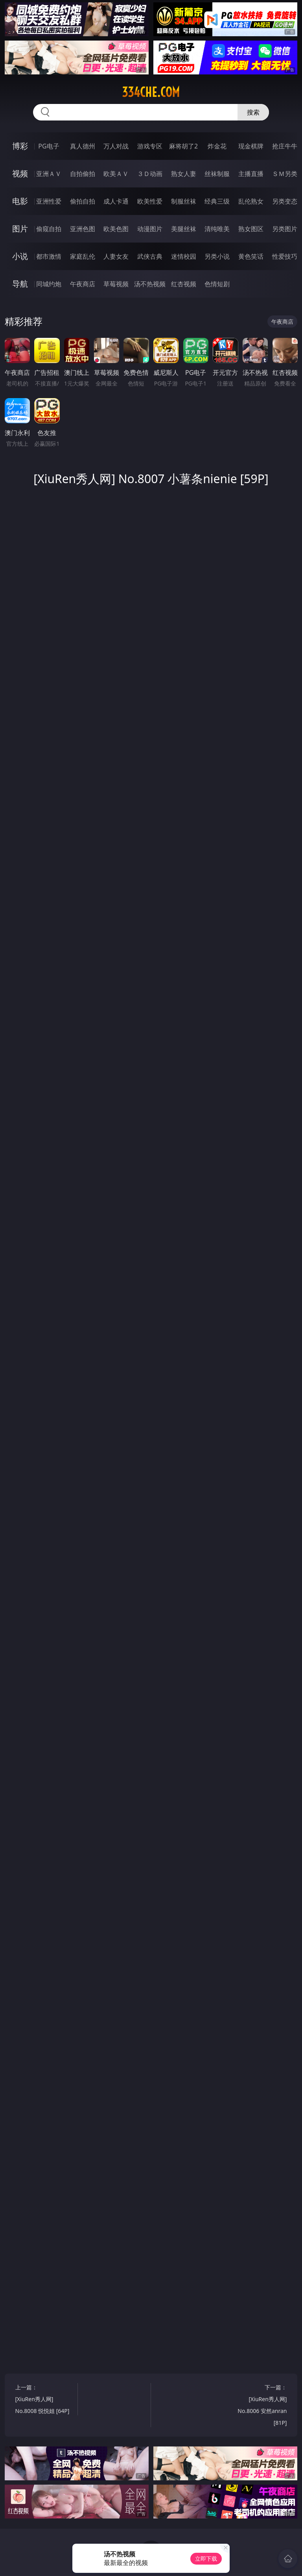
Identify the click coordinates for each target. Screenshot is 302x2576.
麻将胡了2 (183, 146)
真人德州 (82, 146)
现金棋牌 (250, 146)
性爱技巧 (284, 256)
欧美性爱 (149, 201)
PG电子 (48, 146)
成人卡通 (116, 201)
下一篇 (257, 2406)
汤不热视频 (150, 284)
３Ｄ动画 (149, 173)
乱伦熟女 (250, 201)
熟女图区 (250, 228)
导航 (20, 283)
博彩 (20, 146)
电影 (20, 201)
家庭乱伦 (82, 256)
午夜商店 (82, 284)
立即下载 (206, 2558)
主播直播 (250, 173)
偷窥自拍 (48, 228)
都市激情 (48, 256)
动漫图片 (149, 228)
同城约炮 (48, 284)
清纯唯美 (217, 228)
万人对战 (116, 146)
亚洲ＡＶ (48, 173)
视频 (20, 173)
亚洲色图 (82, 228)
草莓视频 (116, 284)
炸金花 (217, 146)
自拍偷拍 (82, 173)
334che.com (151, 92)
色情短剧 (217, 284)
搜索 (253, 112)
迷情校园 (183, 256)
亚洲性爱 (48, 201)
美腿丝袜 (183, 228)
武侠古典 (149, 256)
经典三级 (217, 201)
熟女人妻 (183, 173)
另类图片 (284, 228)
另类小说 (217, 256)
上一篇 (45, 2400)
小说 (20, 256)
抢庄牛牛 (284, 146)
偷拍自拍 (82, 201)
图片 (20, 228)
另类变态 (284, 201)
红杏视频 (183, 284)
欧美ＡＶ (116, 173)
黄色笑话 (250, 256)
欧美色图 (116, 228)
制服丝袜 (183, 201)
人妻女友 (116, 256)
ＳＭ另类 (284, 173)
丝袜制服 (217, 173)
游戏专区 (149, 146)
